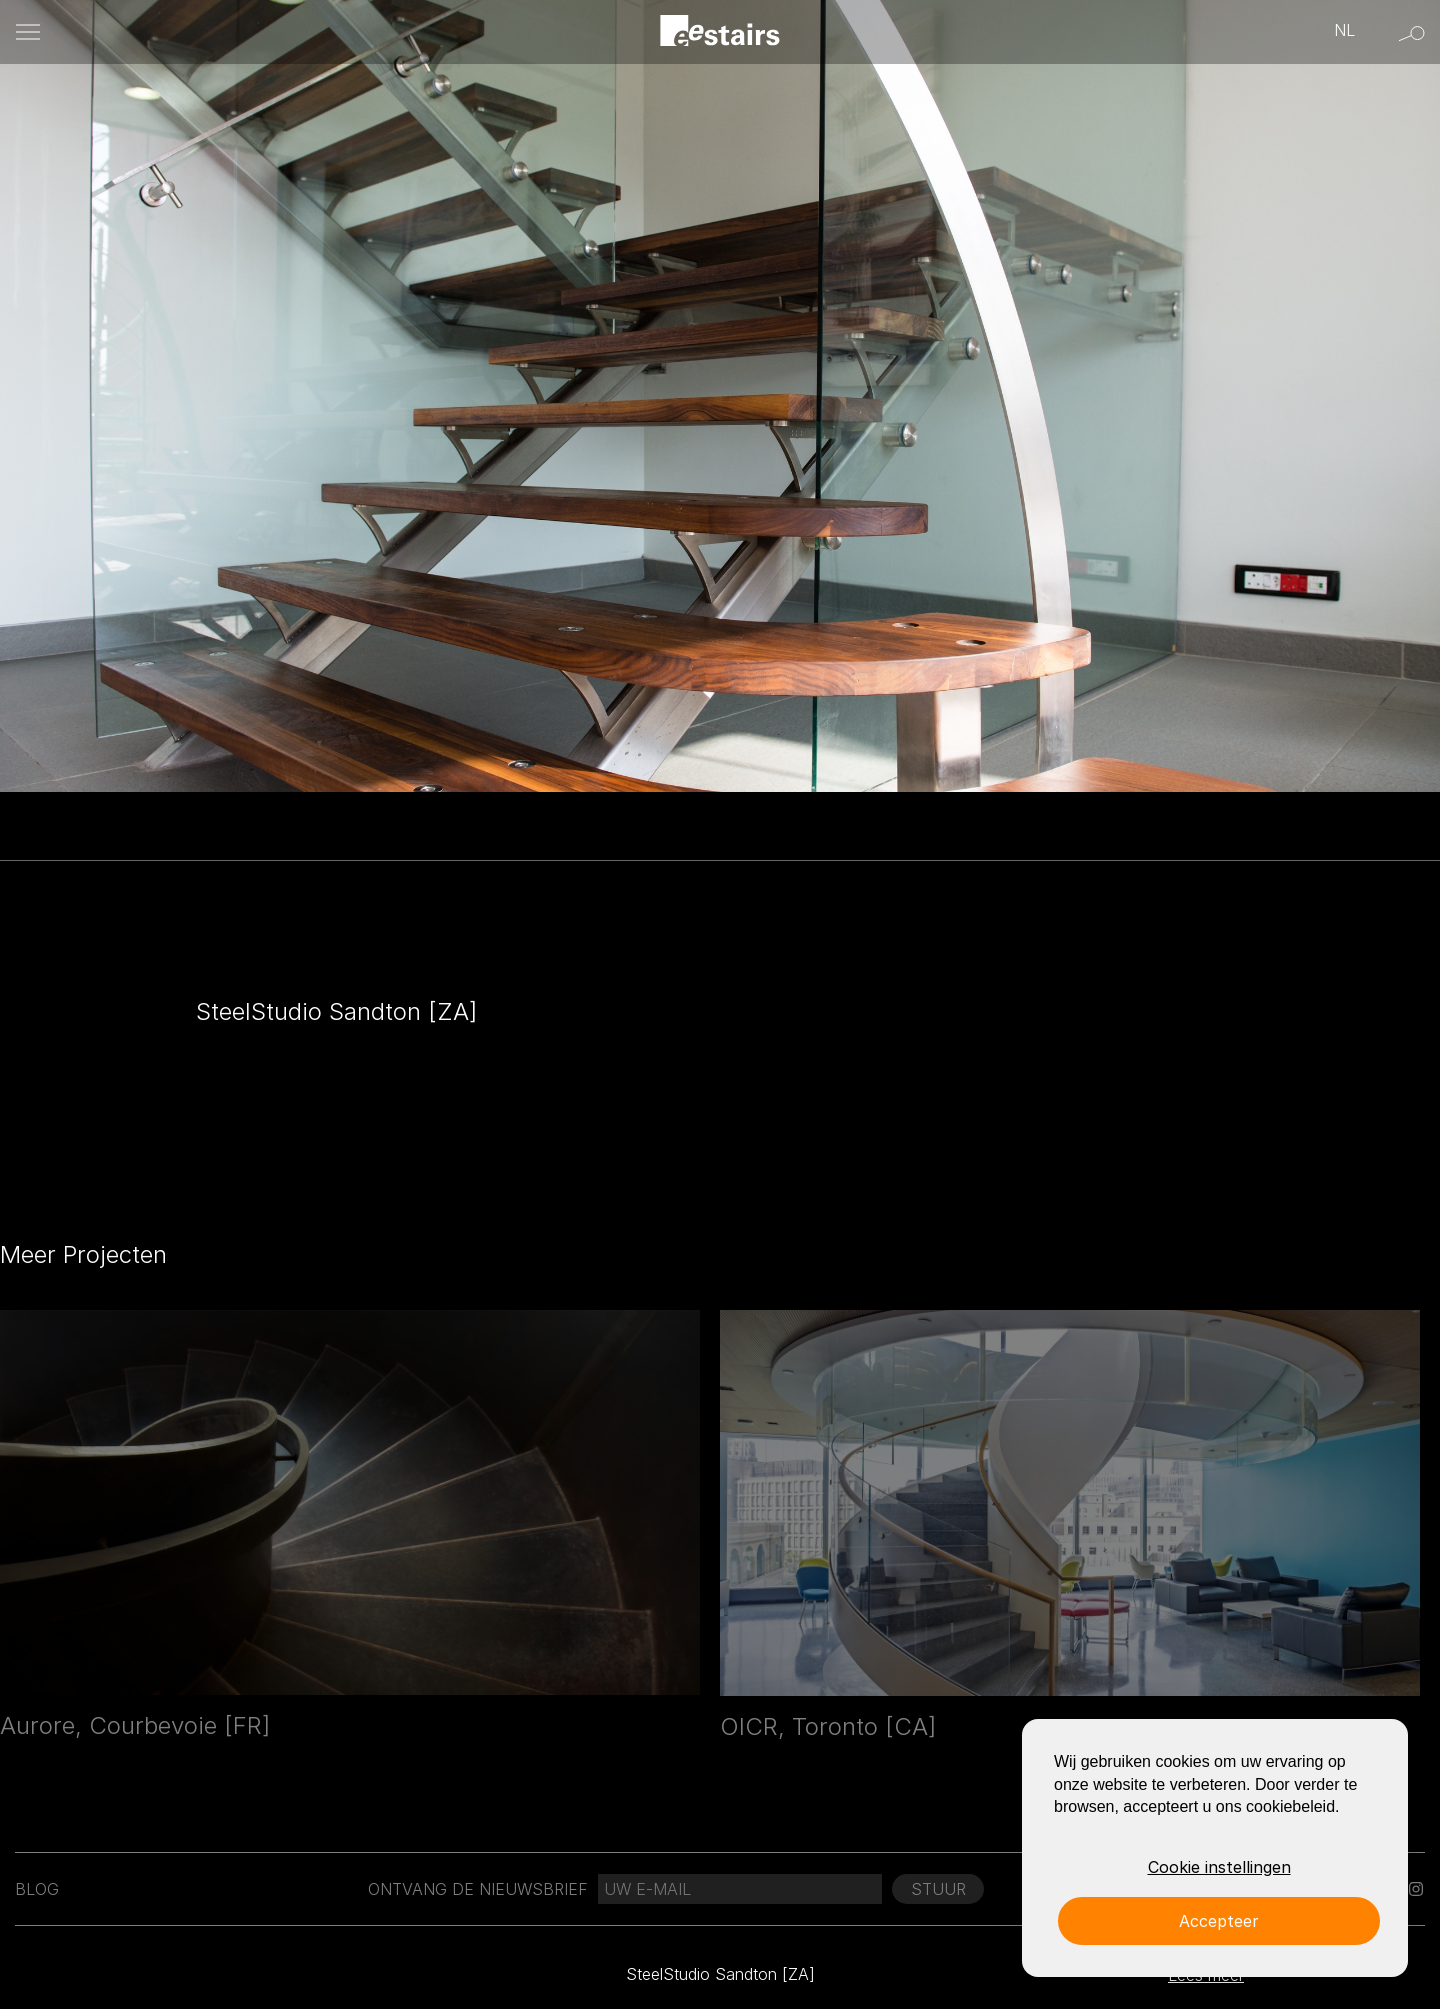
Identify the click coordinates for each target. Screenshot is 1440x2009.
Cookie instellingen (1219, 1867)
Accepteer (1219, 1921)
